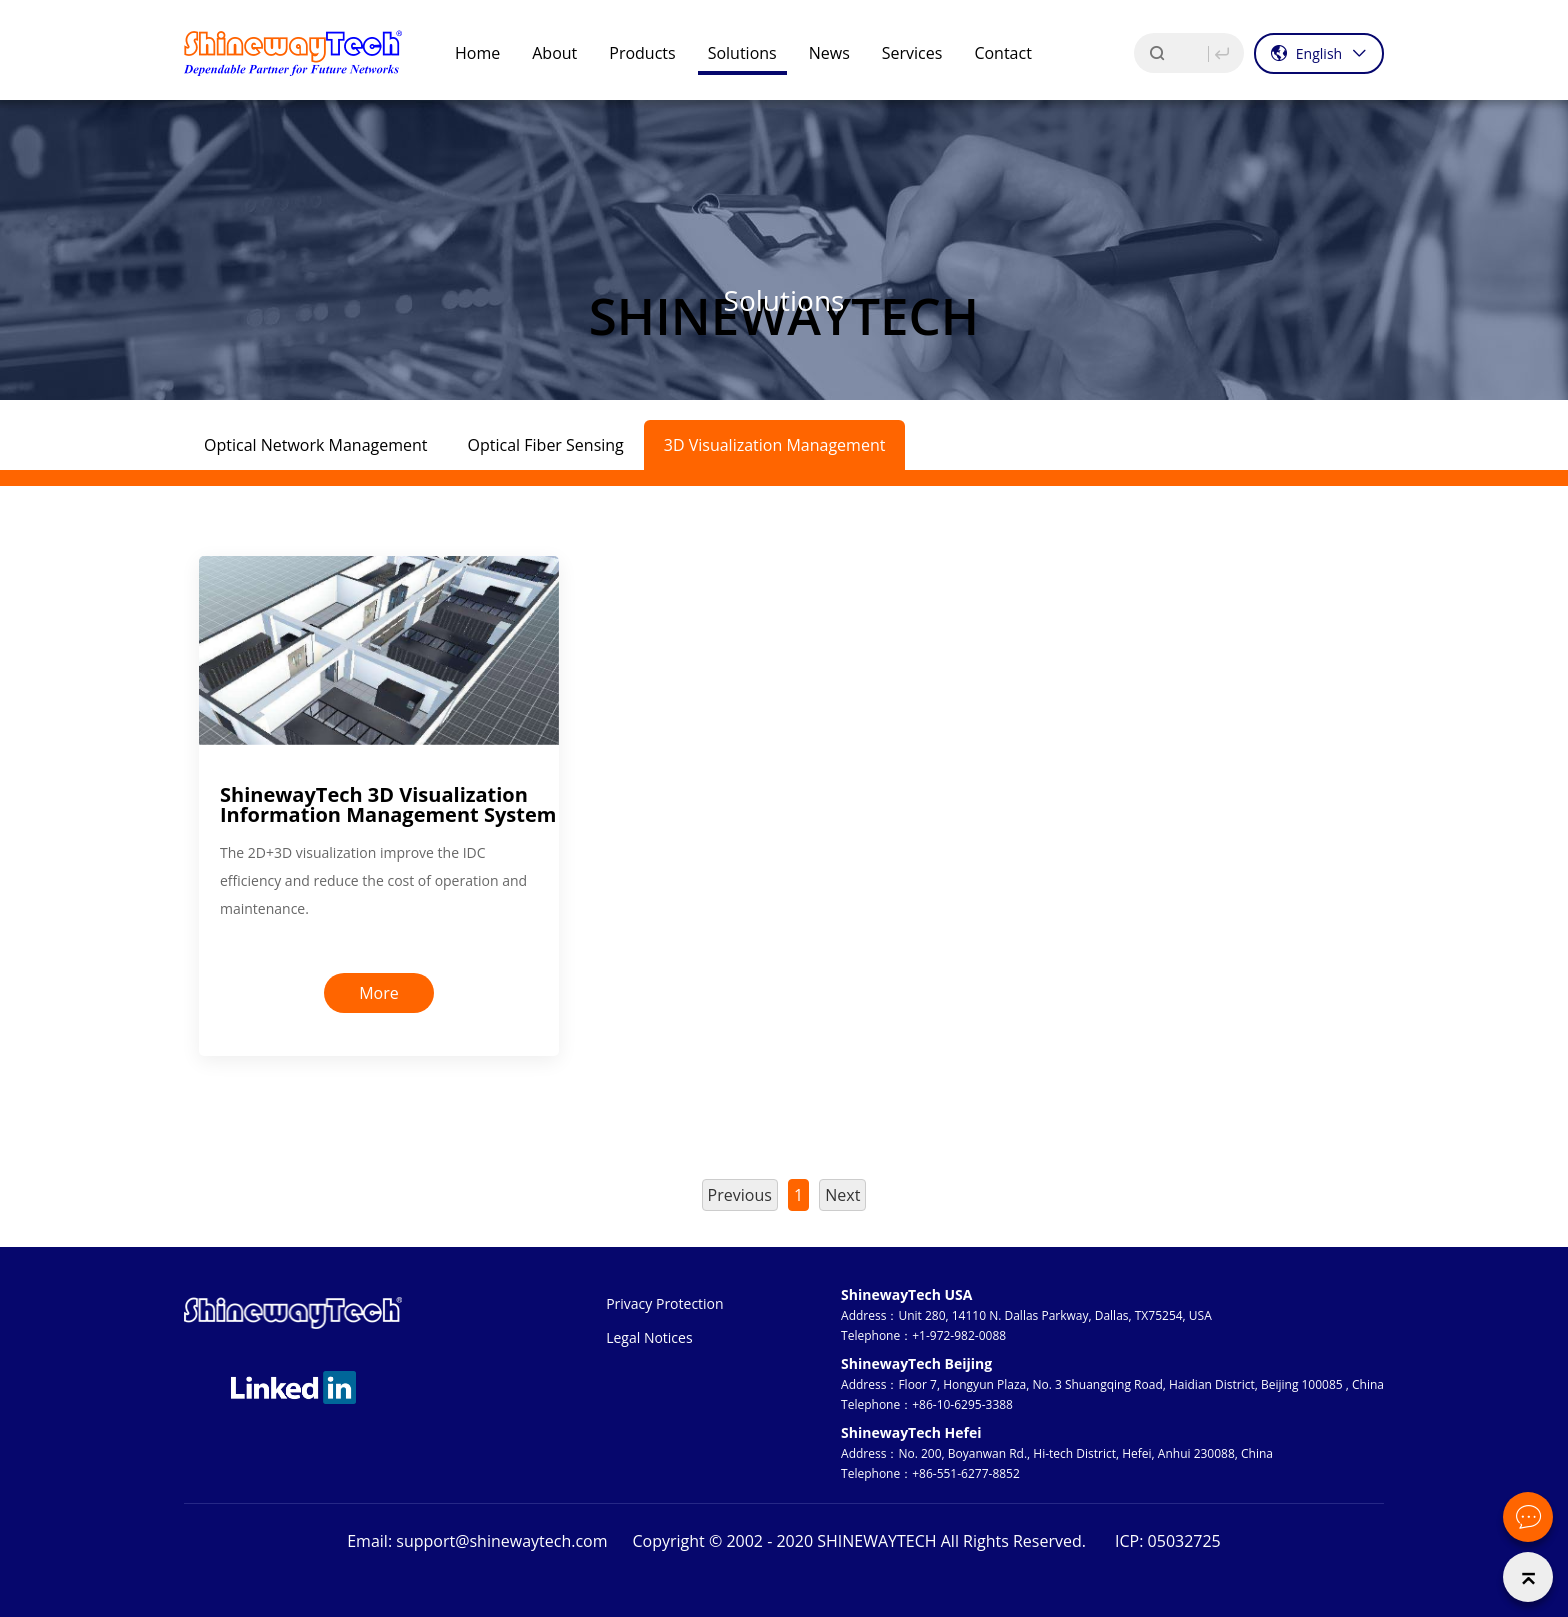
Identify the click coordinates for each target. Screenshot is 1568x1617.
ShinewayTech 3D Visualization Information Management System (388, 804)
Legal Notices (649, 1337)
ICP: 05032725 (1168, 1541)
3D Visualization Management (775, 445)
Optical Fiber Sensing (546, 445)
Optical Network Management (316, 445)
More (379, 993)
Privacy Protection (664, 1303)
